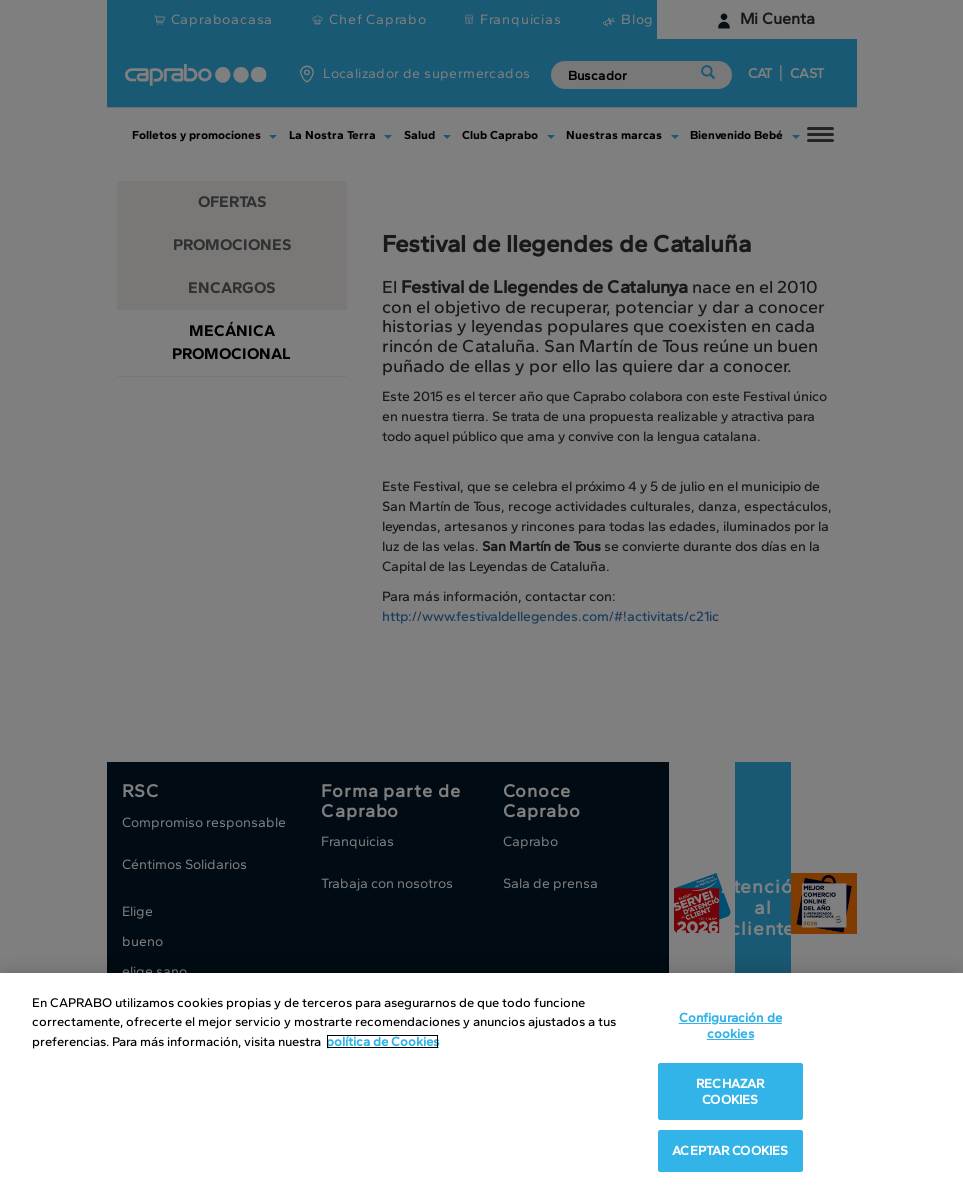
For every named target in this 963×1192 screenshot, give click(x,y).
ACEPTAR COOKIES (730, 1150)
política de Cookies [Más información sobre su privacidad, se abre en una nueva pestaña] (382, 1041)
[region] (481, 1082)
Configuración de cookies (730, 1025)
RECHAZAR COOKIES (730, 1091)
